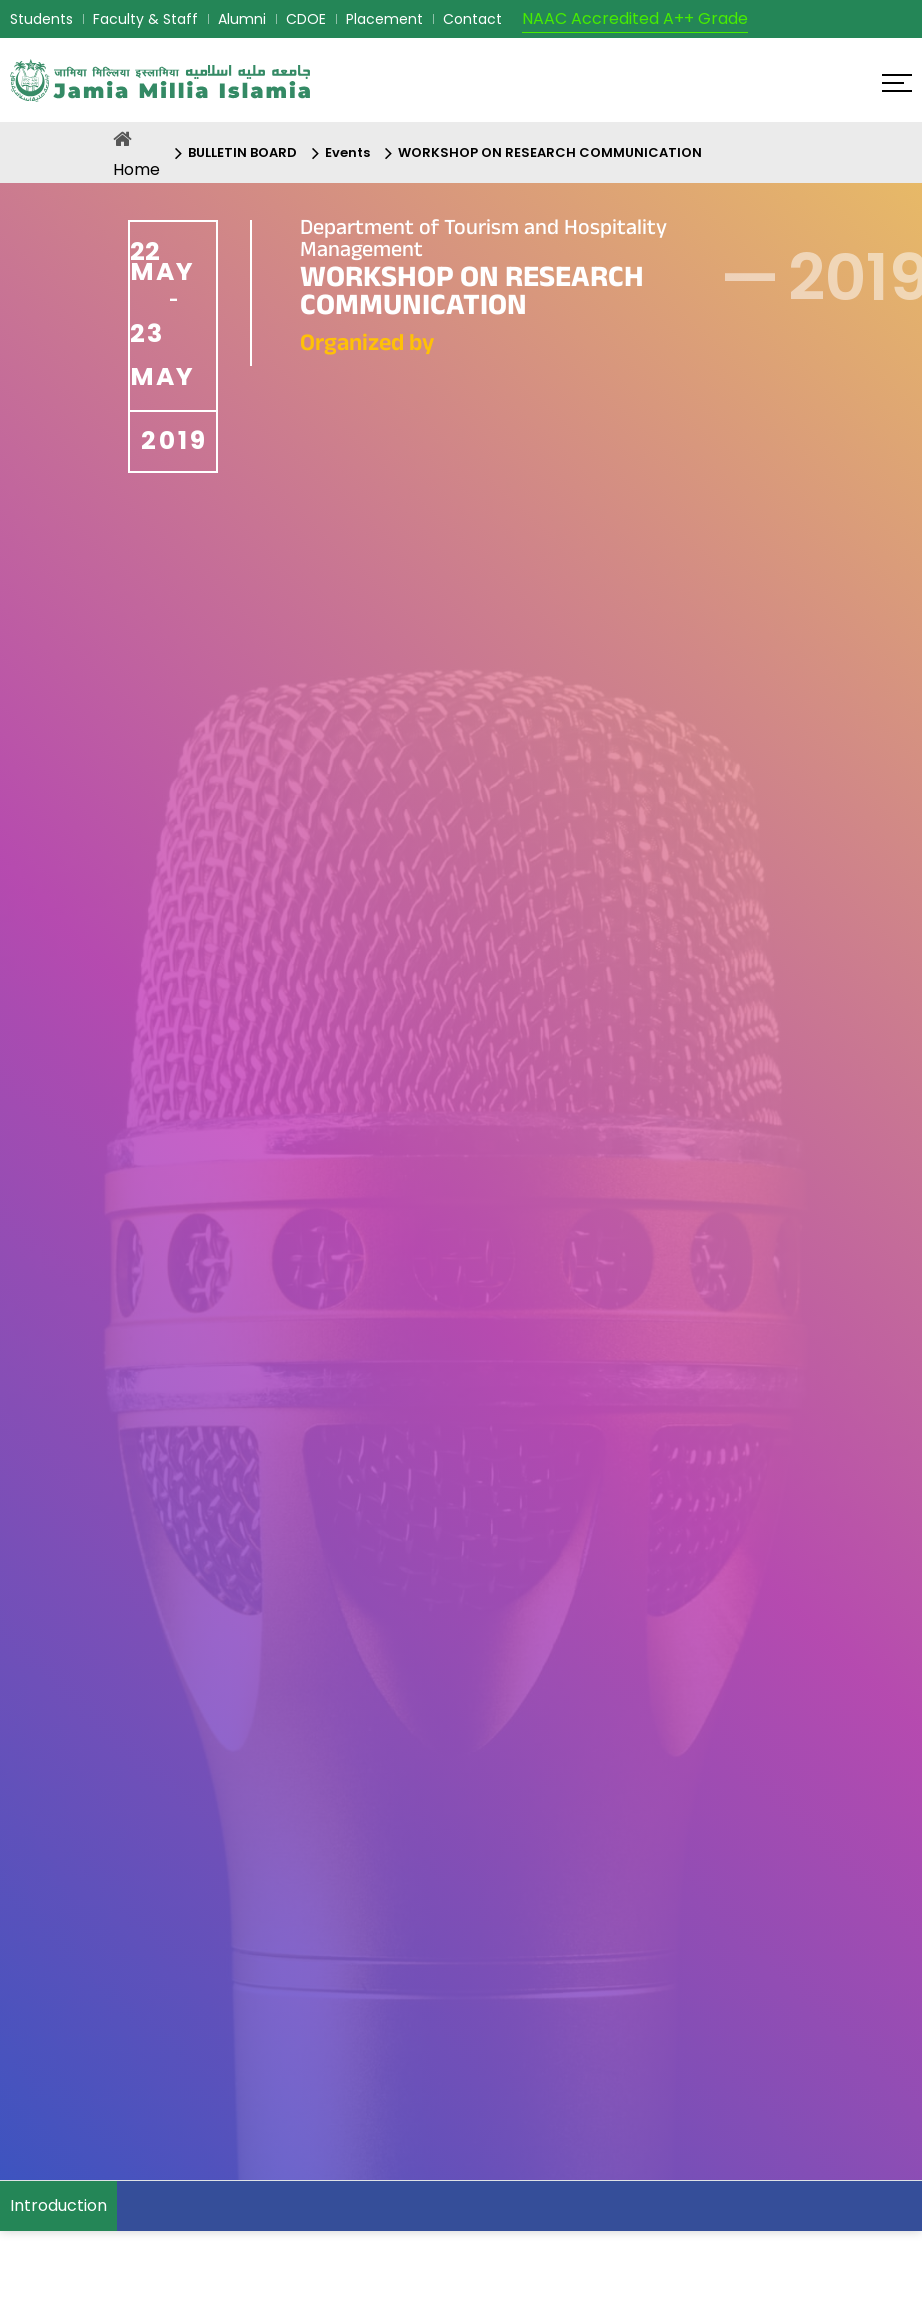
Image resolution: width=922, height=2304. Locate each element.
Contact (472, 19)
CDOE (306, 19)
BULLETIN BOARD (242, 152)
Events (347, 152)
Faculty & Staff (145, 19)
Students (41, 19)
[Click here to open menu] (897, 83)
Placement (384, 19)
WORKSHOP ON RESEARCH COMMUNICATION (550, 152)
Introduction (58, 2205)
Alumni (242, 19)
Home (136, 169)
